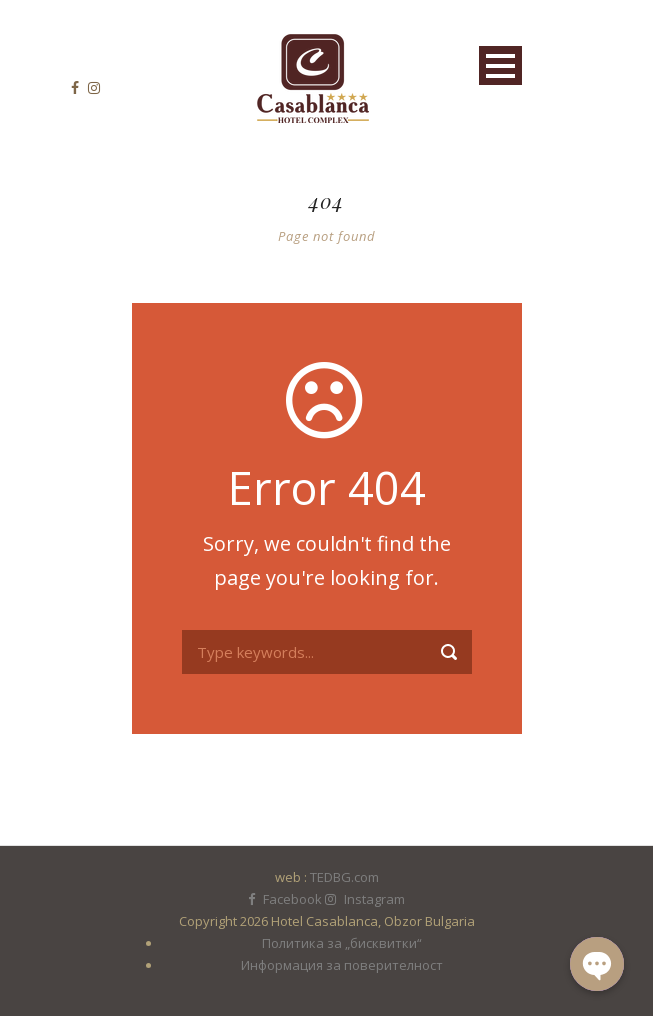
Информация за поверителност (342, 965)
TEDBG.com (344, 877)
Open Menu (500, 65)
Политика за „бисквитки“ (342, 943)
